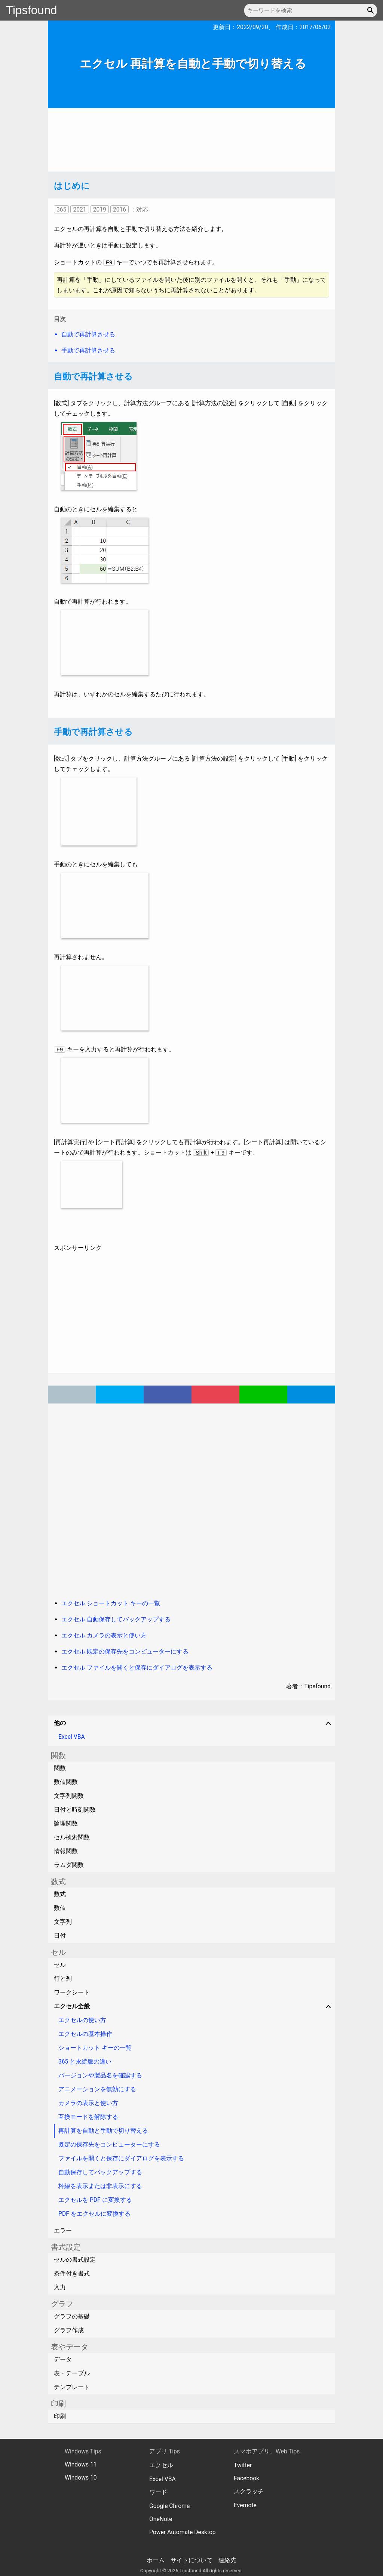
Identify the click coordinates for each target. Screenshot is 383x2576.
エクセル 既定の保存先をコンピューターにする (125, 1651)
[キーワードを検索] (310, 10)
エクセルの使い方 (82, 2020)
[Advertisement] (191, 140)
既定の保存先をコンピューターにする (109, 2144)
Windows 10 (81, 2477)
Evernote (245, 2505)
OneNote (160, 2519)
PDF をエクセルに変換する (94, 2213)
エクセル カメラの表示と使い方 (104, 1635)
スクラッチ (249, 2491)
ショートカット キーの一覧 (95, 2047)
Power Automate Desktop (182, 2532)
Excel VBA (71, 1736)
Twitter (243, 2465)
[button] (371, 10)
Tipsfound (31, 10)
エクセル (161, 2465)
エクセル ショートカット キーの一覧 (110, 1603)
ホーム (156, 2560)
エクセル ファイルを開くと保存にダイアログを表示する (136, 1667)
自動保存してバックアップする (100, 2172)
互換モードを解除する (88, 2116)
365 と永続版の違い (84, 2061)
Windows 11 (81, 2464)
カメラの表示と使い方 (88, 2103)
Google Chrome (169, 2505)
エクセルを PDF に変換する (95, 2199)
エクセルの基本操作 (85, 2033)
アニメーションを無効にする (97, 2089)
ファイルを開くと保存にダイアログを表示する (121, 2158)
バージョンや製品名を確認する (100, 2075)
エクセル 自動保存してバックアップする (116, 1619)
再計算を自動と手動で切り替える (103, 2130)
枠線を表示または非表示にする (100, 2186)
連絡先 (227, 2560)
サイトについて (191, 2560)
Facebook (246, 2478)
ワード (158, 2492)
